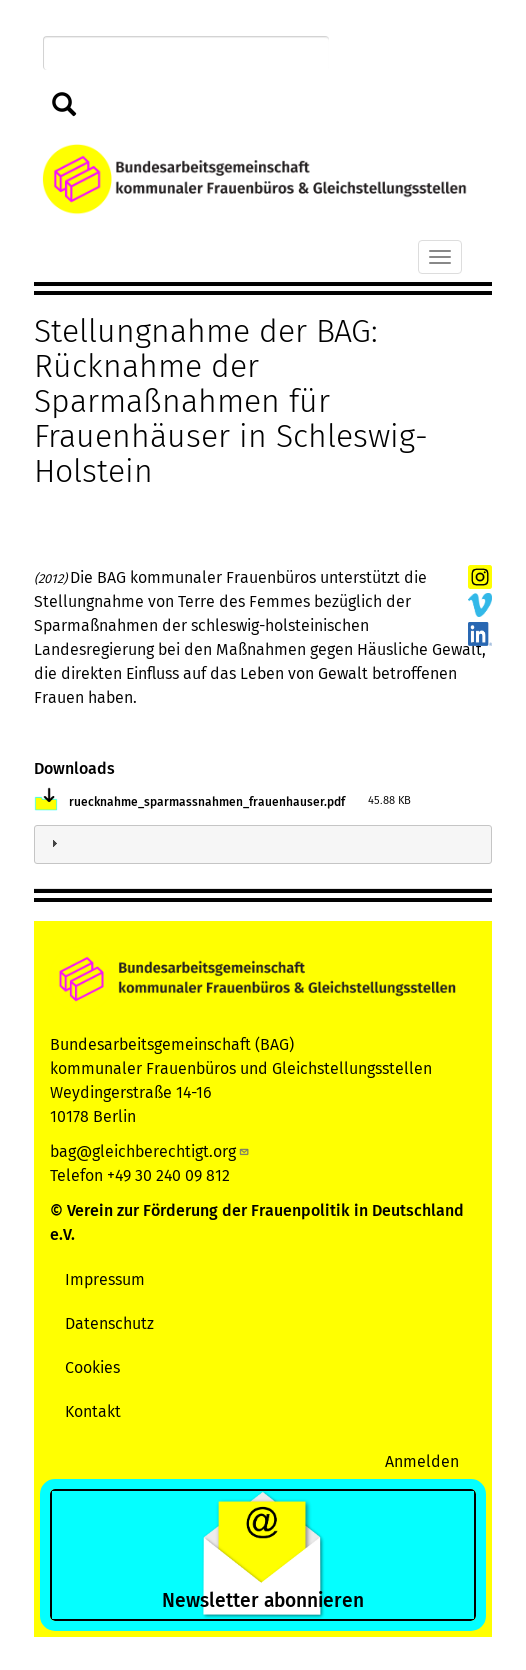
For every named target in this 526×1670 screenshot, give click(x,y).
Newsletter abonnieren (263, 1600)
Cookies (92, 1367)
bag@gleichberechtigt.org (150, 1151)
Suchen (64, 105)
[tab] (263, 844)
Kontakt (93, 1411)
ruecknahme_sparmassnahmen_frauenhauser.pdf (207, 802)
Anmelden (422, 1461)
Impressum (105, 1279)
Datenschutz (109, 1323)
